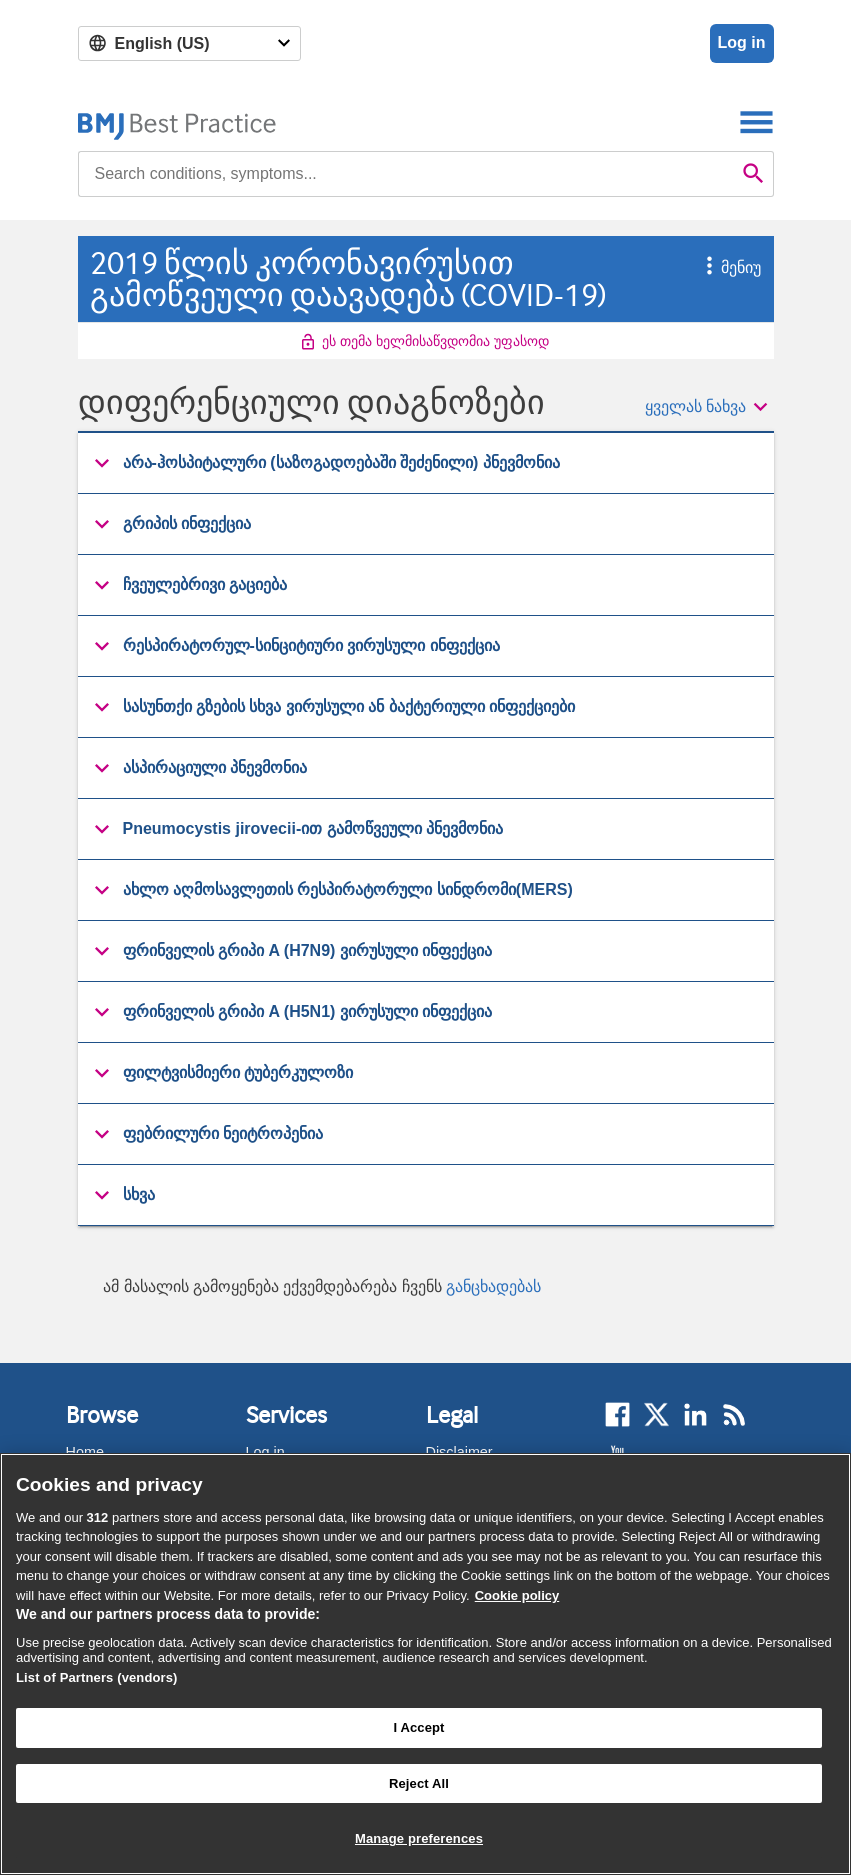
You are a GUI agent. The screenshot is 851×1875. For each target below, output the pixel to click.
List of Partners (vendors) (97, 1677)
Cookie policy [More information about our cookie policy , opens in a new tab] (517, 1595)
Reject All (419, 1783)
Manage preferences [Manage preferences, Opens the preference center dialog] (419, 1838)
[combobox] (406, 174)
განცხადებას (493, 1286)
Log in (742, 42)
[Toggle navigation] (756, 121)
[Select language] (189, 43)
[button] (699, 267)
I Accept (418, 1727)
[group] (426, 463)
